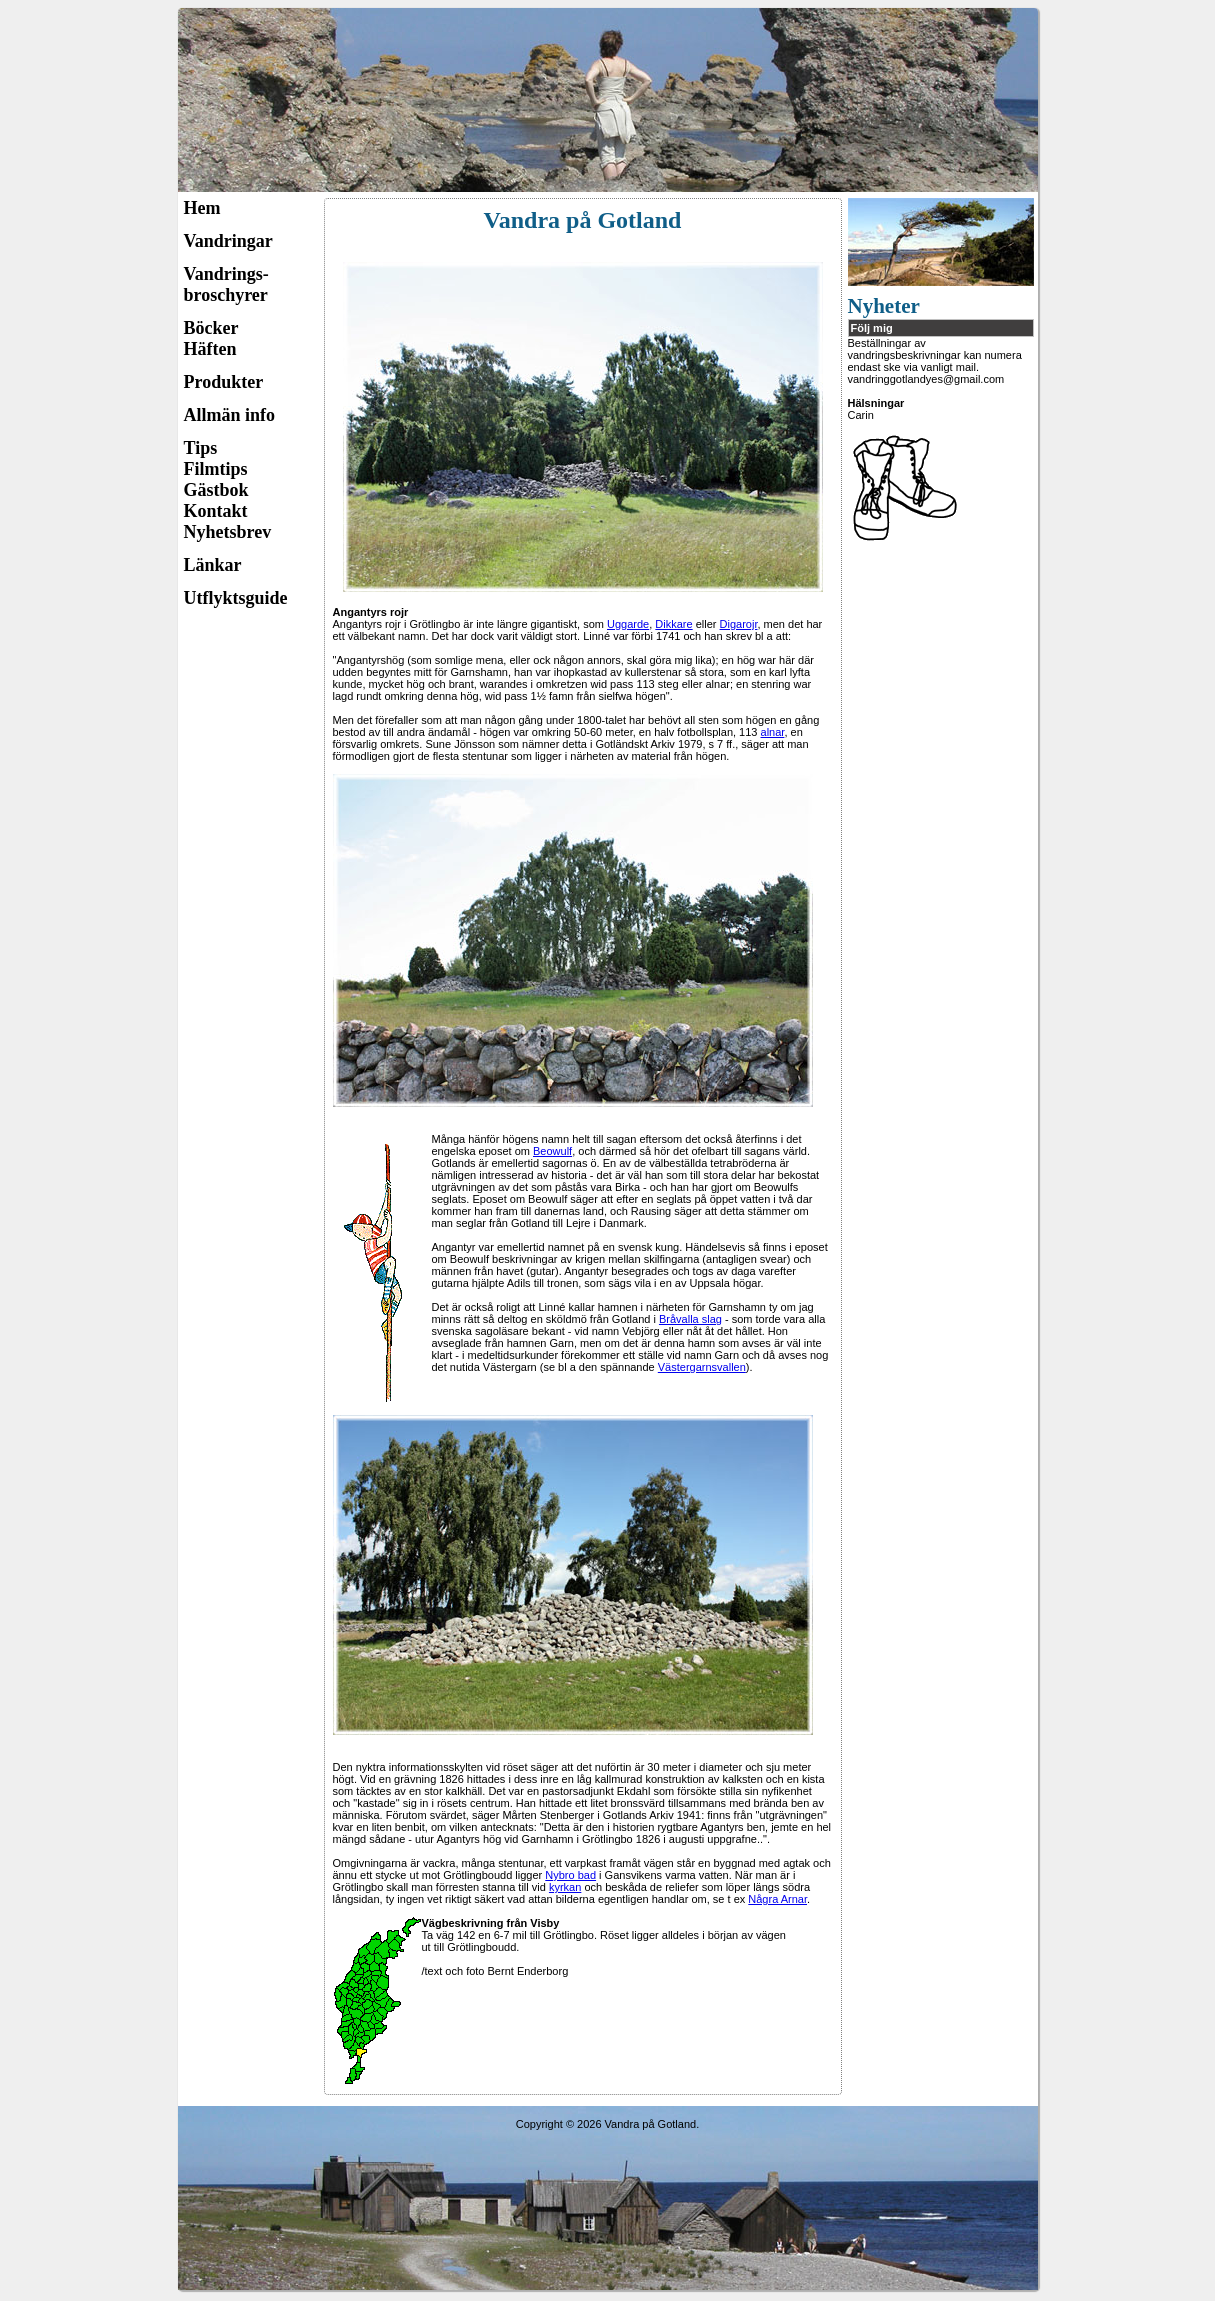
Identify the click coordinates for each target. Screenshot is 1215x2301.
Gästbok (216, 490)
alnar (773, 732)
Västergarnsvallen (702, 1367)
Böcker (211, 328)
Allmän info (230, 415)
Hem (202, 208)
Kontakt (216, 511)
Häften (210, 349)
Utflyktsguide (236, 598)
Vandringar (228, 241)
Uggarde (628, 624)
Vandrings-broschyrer (226, 284)
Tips (201, 448)
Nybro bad (570, 1875)
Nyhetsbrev (228, 532)
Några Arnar (777, 1899)
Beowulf (552, 1151)
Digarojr (739, 624)
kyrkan (565, 1887)
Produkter (224, 382)
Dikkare (673, 624)
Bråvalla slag (690, 1319)
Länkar (213, 565)
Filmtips (216, 469)
